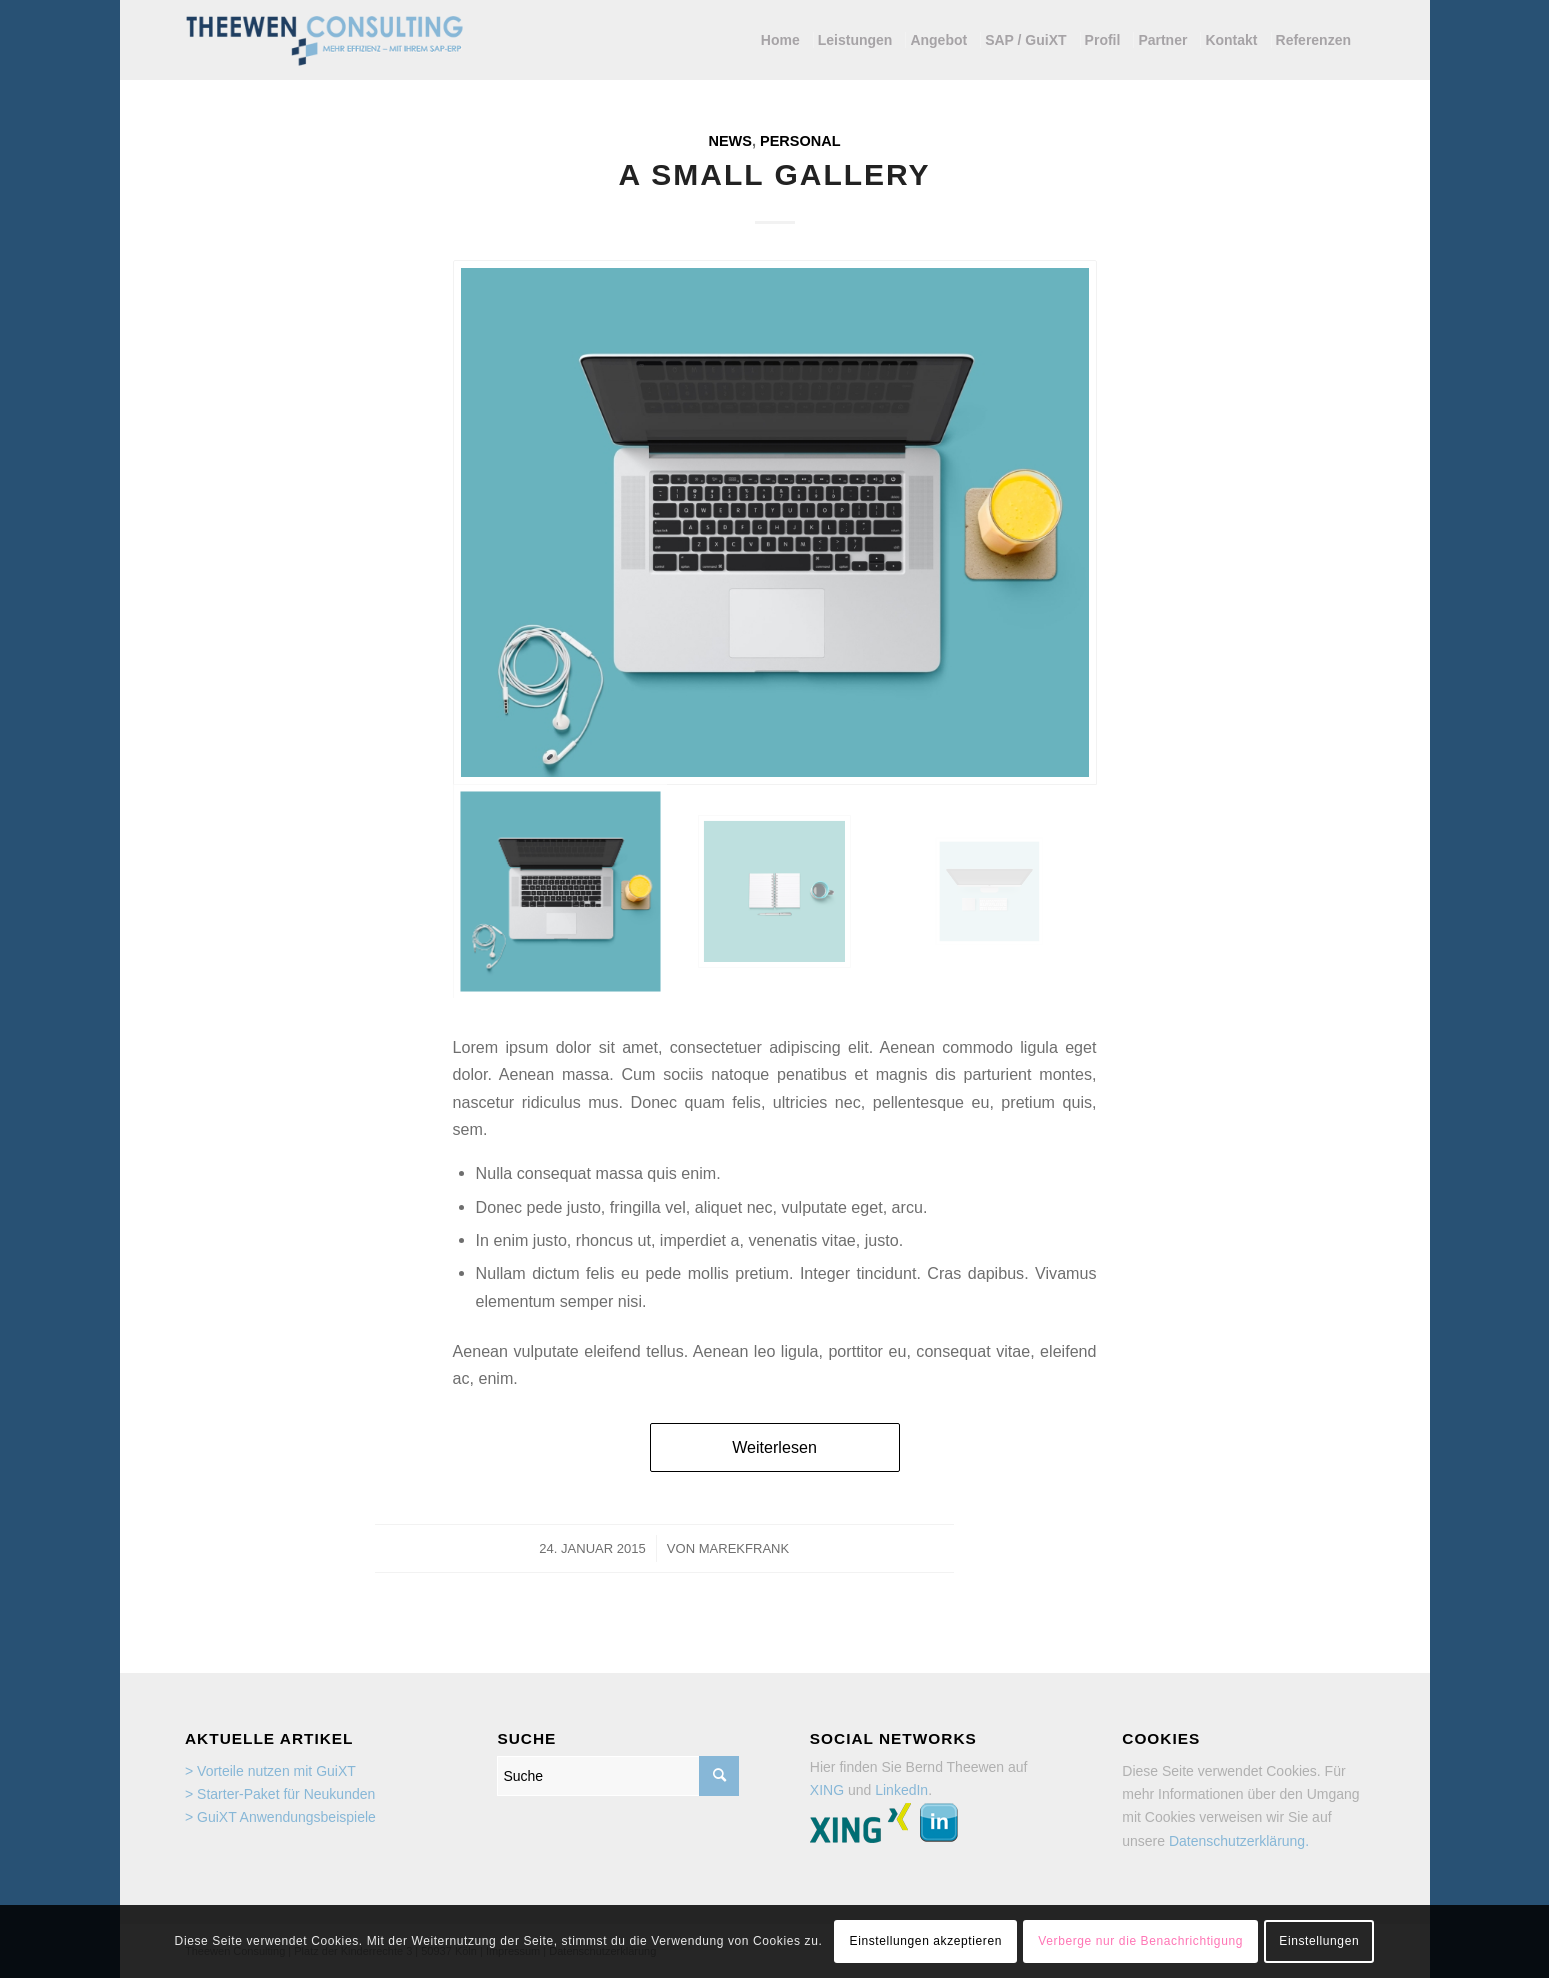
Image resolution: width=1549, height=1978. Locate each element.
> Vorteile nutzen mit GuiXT (270, 1771)
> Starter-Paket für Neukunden (280, 1794)
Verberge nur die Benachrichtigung (1140, 1941)
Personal (800, 141)
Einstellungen (1319, 1941)
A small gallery (774, 174)
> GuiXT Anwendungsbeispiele (280, 1817)
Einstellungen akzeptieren (926, 1941)
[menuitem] (785, 40)
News (729, 141)
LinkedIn (901, 1790)
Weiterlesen (774, 1447)
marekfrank (744, 1548)
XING (827, 1790)
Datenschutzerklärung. (1239, 1841)
